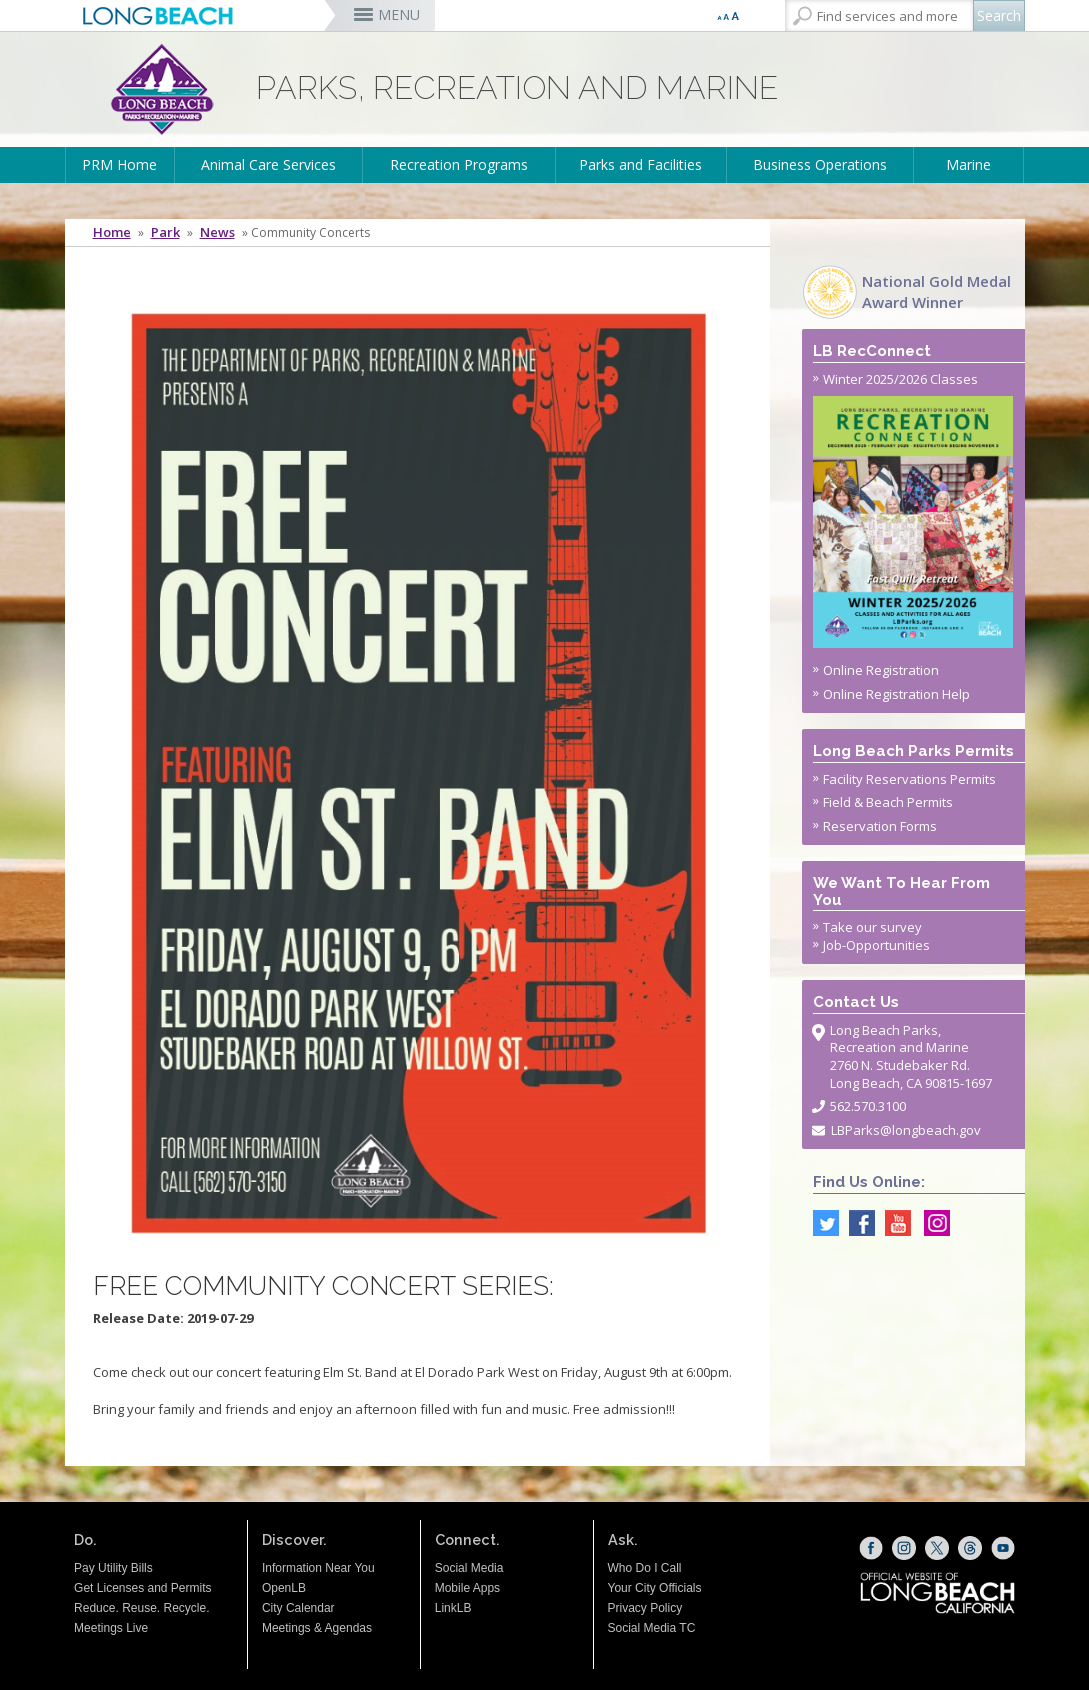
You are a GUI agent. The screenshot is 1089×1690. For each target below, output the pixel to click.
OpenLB (284, 1588)
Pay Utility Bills (113, 1568)
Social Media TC (652, 1628)
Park (165, 232)
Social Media (469, 1568)
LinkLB (453, 1608)
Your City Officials (655, 1588)
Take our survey (872, 927)
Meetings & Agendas (317, 1628)
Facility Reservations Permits (909, 779)
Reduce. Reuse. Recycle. (141, 1608)
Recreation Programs (459, 164)
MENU (399, 14)
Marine (968, 164)
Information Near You (318, 1568)
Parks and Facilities (640, 164)
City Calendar (298, 1608)
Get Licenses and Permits (142, 1588)
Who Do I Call (645, 1568)
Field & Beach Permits (888, 802)
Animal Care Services (268, 164)
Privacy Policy (645, 1608)
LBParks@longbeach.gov (906, 1130)
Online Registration (881, 670)
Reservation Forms (880, 826)
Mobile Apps (467, 1588)
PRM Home (119, 164)
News (217, 232)
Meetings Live (111, 1628)
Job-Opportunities (876, 945)
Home (112, 232)
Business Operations (820, 164)
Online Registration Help (896, 694)
